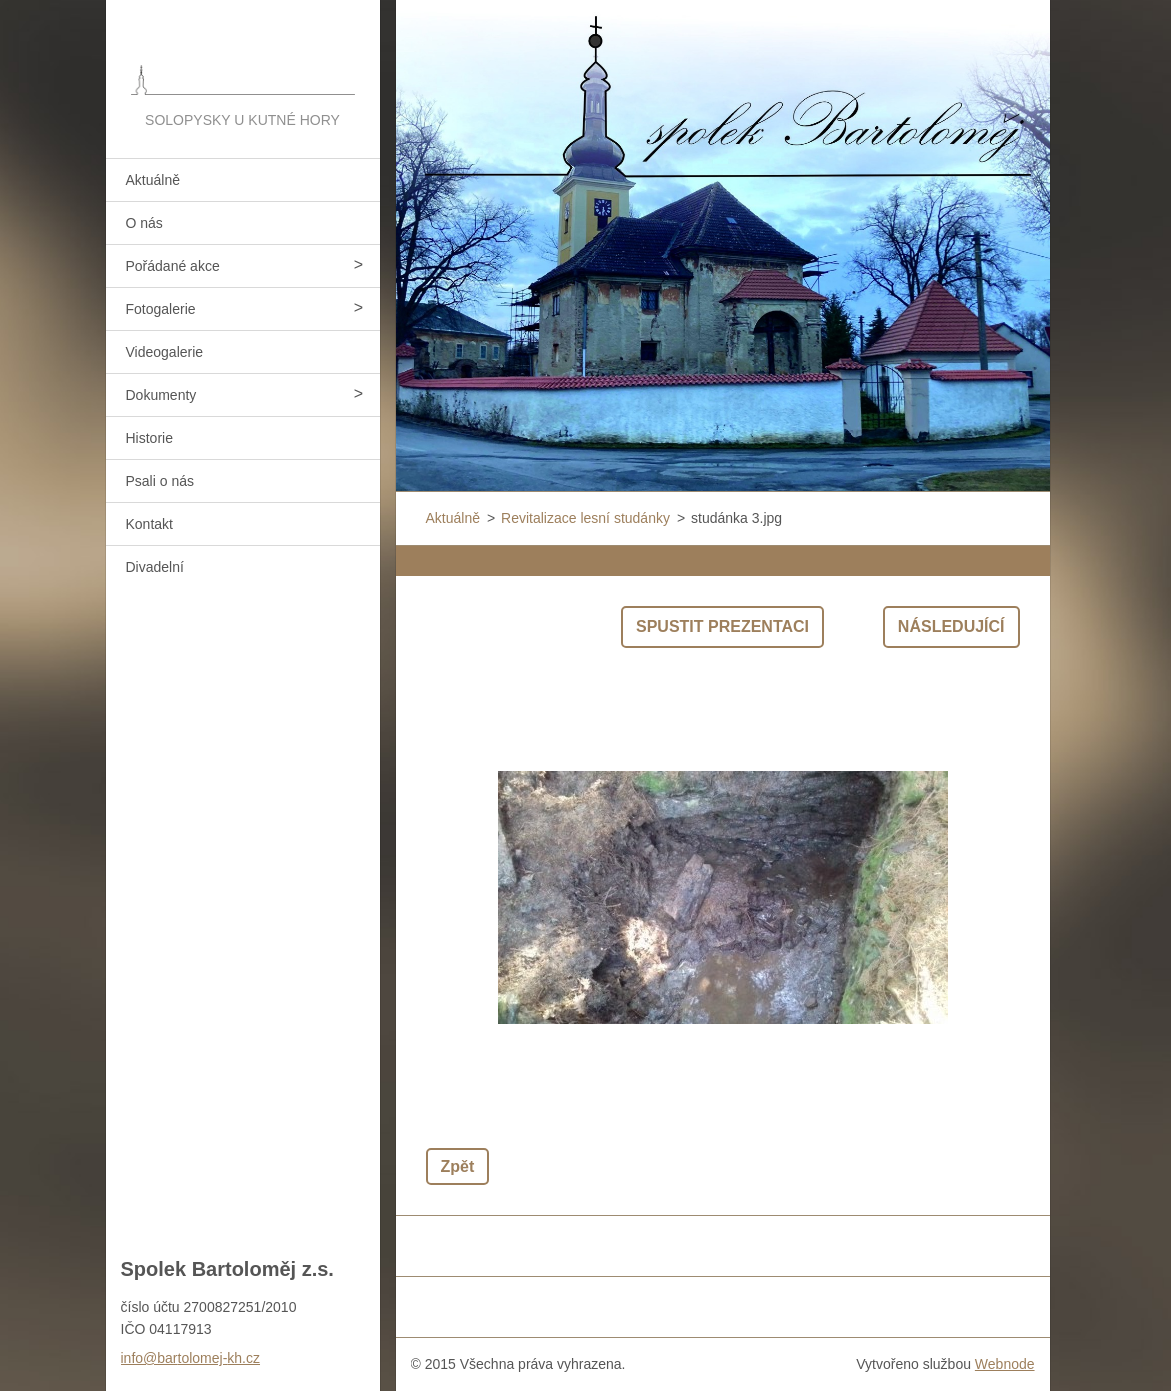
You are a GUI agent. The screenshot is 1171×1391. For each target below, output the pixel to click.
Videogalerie (165, 352)
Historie (149, 438)
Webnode (1005, 1364)
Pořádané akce (173, 266)
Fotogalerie (161, 309)
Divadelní (155, 567)
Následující (951, 626)
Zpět (458, 1166)
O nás (144, 223)
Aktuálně (153, 180)
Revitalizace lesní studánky (585, 518)
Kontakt (149, 524)
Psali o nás (160, 481)
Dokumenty (161, 395)
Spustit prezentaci (722, 626)
